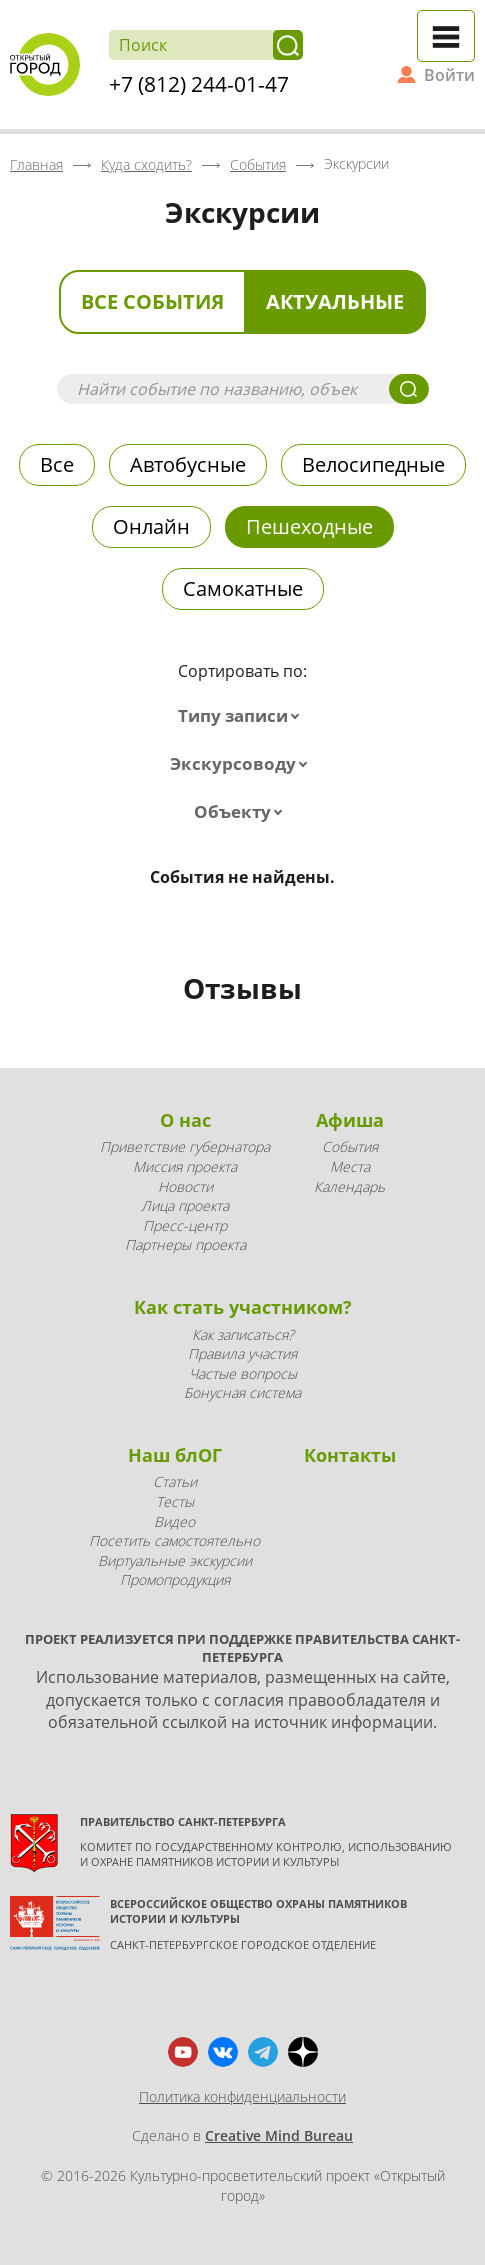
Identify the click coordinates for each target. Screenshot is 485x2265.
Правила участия (242, 1353)
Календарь (349, 1186)
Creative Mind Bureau (279, 2135)
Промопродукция (175, 1579)
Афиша (350, 1120)
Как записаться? (243, 1334)
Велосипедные (373, 464)
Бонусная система (242, 1392)
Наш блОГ (175, 1455)
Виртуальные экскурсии (175, 1560)
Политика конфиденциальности (242, 2096)
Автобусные (188, 464)
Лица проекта (185, 1205)
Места (350, 1166)
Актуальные (335, 301)
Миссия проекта (185, 1166)
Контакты (350, 1455)
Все (57, 464)
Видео (174, 1521)
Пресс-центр (185, 1225)
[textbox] (243, 716)
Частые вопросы (243, 1373)
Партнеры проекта (185, 1244)
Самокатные (243, 588)
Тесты (175, 1501)
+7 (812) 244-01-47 (199, 84)
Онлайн (151, 526)
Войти (449, 75)
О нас (185, 1120)
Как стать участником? (243, 1307)
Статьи (175, 1481)
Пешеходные (309, 526)
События (350, 1146)
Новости (185, 1186)
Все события (152, 301)
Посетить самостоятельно (174, 1540)
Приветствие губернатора (185, 1146)
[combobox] (243, 716)
